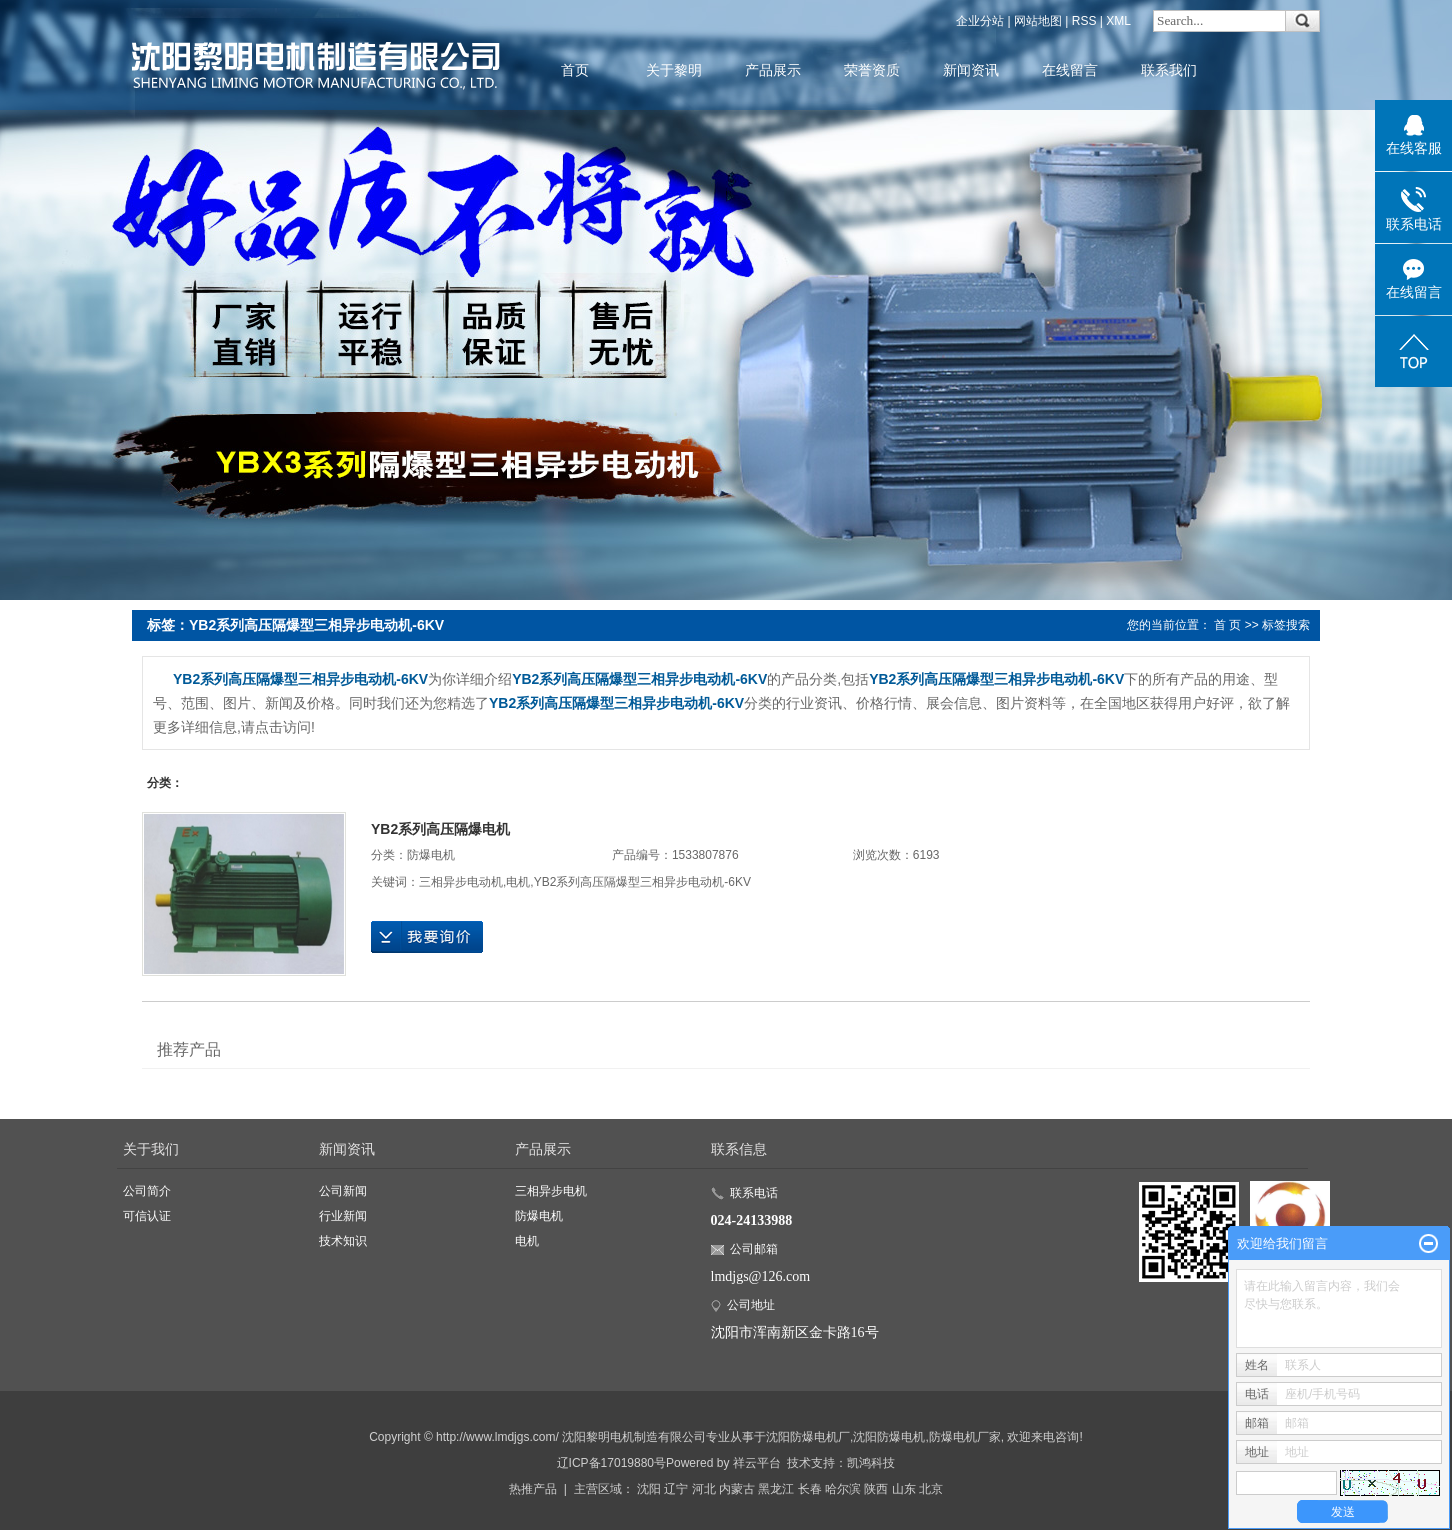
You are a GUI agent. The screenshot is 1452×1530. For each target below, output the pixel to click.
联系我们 (1169, 70)
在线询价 (427, 937)
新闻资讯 (971, 70)
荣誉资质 (872, 70)
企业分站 (980, 21)
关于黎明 (674, 70)
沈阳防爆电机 (889, 1437)
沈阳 (649, 1489)
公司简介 (147, 1191)
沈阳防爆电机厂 (808, 1437)
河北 (704, 1489)
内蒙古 (737, 1489)
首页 (575, 70)
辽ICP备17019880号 (611, 1463)
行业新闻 (343, 1216)
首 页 (1227, 625)
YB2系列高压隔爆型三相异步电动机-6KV (642, 882)
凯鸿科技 (871, 1463)
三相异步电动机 (461, 882)
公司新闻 (343, 1191)
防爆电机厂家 (965, 1437)
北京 (931, 1489)
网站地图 (1038, 21)
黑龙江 (776, 1489)
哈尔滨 (843, 1489)
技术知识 (343, 1241)
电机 (518, 882)
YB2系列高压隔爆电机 (440, 829)
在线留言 (1070, 70)
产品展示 (773, 70)
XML (1118, 21)
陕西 (876, 1489)
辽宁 (676, 1489)
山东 (904, 1489)
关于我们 (151, 1149)
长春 (810, 1489)
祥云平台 (757, 1463)
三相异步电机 (551, 1191)
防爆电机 (431, 855)
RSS (1084, 21)
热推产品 (533, 1489)
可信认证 (147, 1216)
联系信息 (739, 1149)
